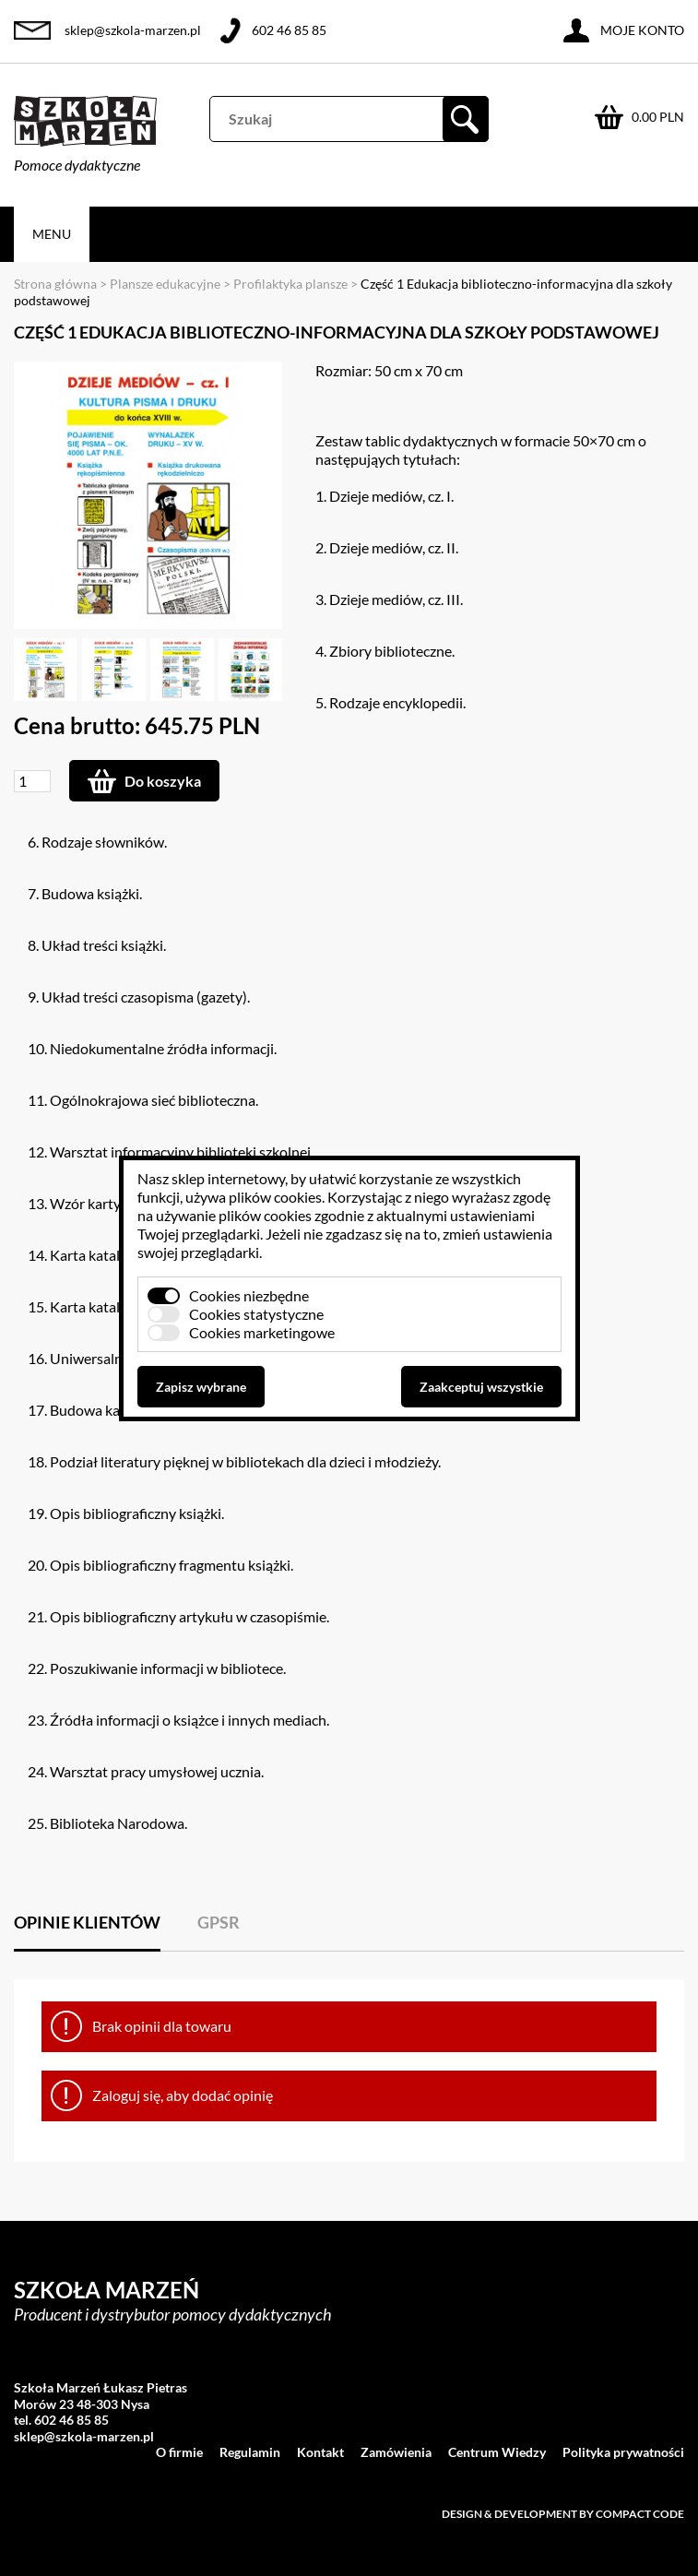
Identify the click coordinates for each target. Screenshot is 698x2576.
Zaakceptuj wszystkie (481, 1387)
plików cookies (275, 1196)
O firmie (179, 2452)
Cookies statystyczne (256, 1314)
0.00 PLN (658, 117)
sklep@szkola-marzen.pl (133, 30)
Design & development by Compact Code (563, 2514)
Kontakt (320, 2452)
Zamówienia (396, 2452)
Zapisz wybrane (201, 1387)
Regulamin (249, 2452)
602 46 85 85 (289, 30)
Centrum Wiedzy (497, 2452)
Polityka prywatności (623, 2452)
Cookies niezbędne (249, 1295)
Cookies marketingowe (262, 1332)
